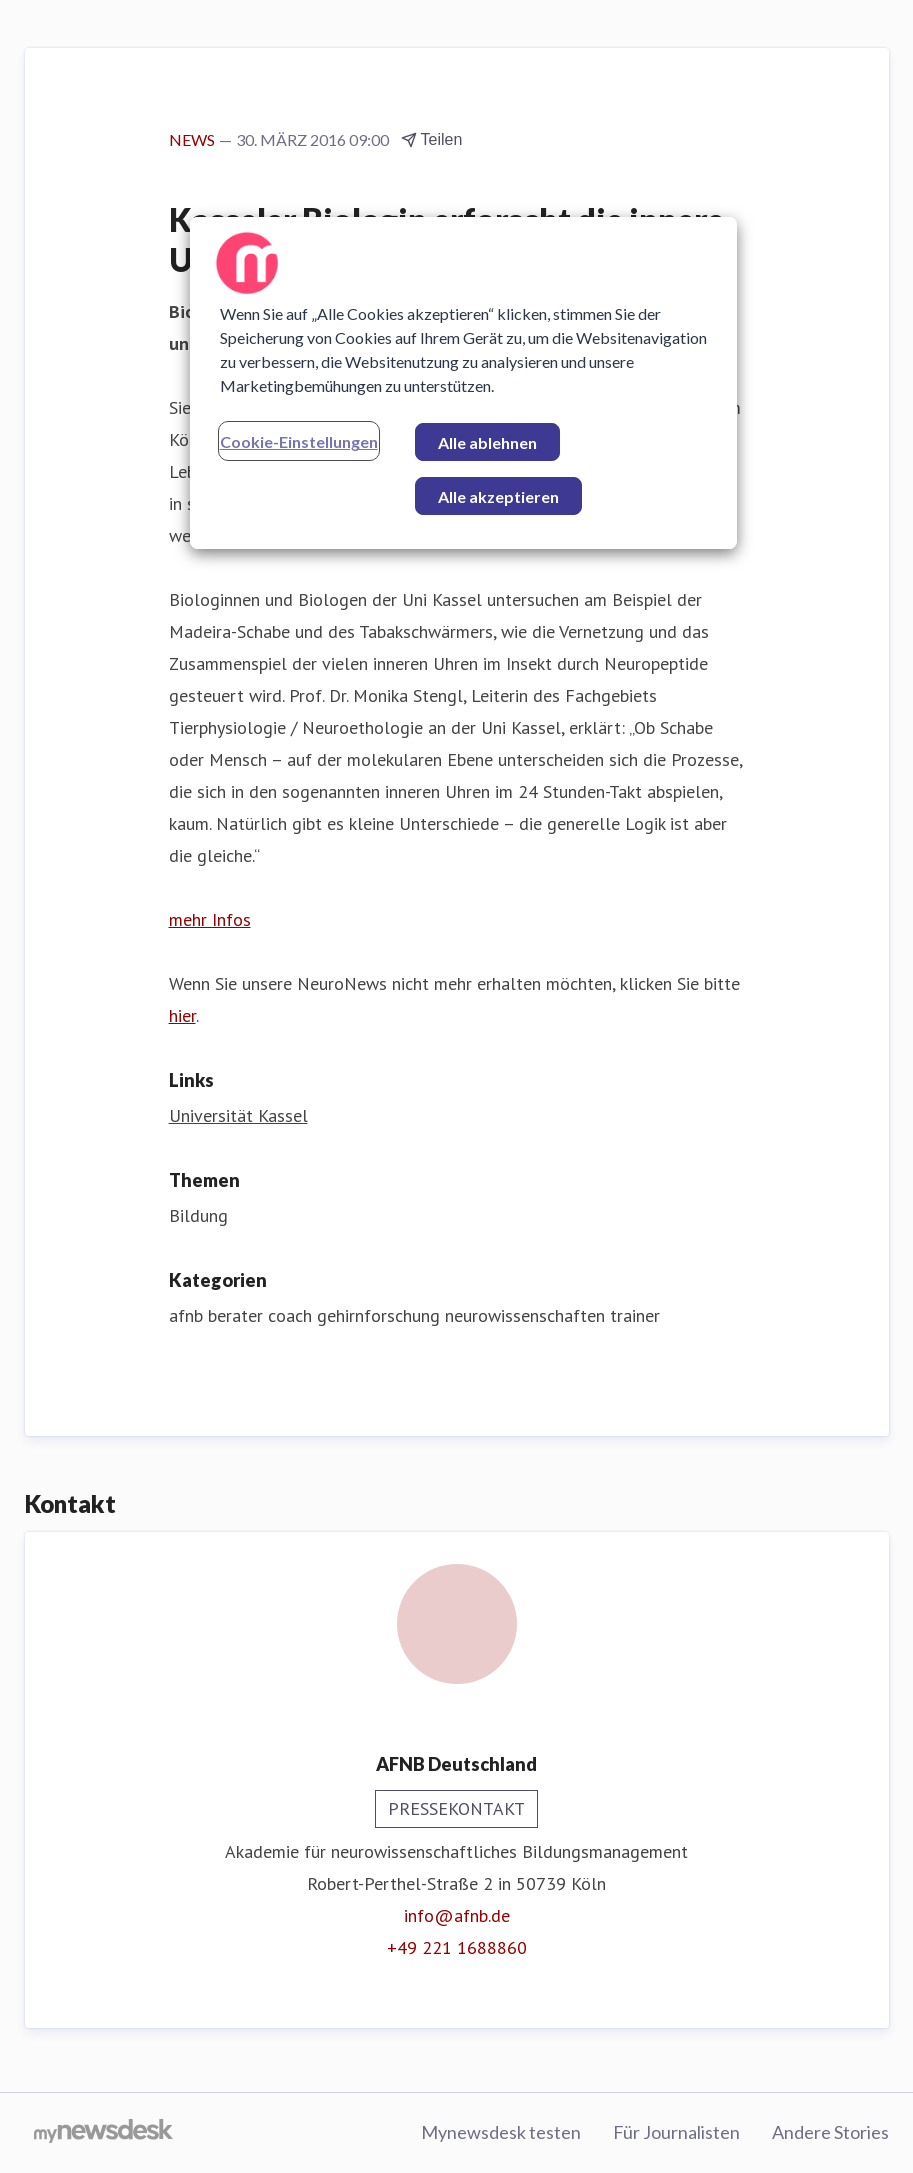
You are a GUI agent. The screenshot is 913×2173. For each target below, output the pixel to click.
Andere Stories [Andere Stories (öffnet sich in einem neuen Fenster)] (830, 2132)
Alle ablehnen (487, 442)
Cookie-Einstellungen (299, 441)
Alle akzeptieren (498, 496)
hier (182, 1015)
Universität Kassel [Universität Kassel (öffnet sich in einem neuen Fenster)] (238, 1115)
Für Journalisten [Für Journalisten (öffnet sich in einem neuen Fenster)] (676, 2132)
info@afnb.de (457, 1915)
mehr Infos (210, 919)
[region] (464, 383)
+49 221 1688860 (457, 1947)
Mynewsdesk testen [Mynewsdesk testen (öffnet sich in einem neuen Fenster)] (501, 2132)
